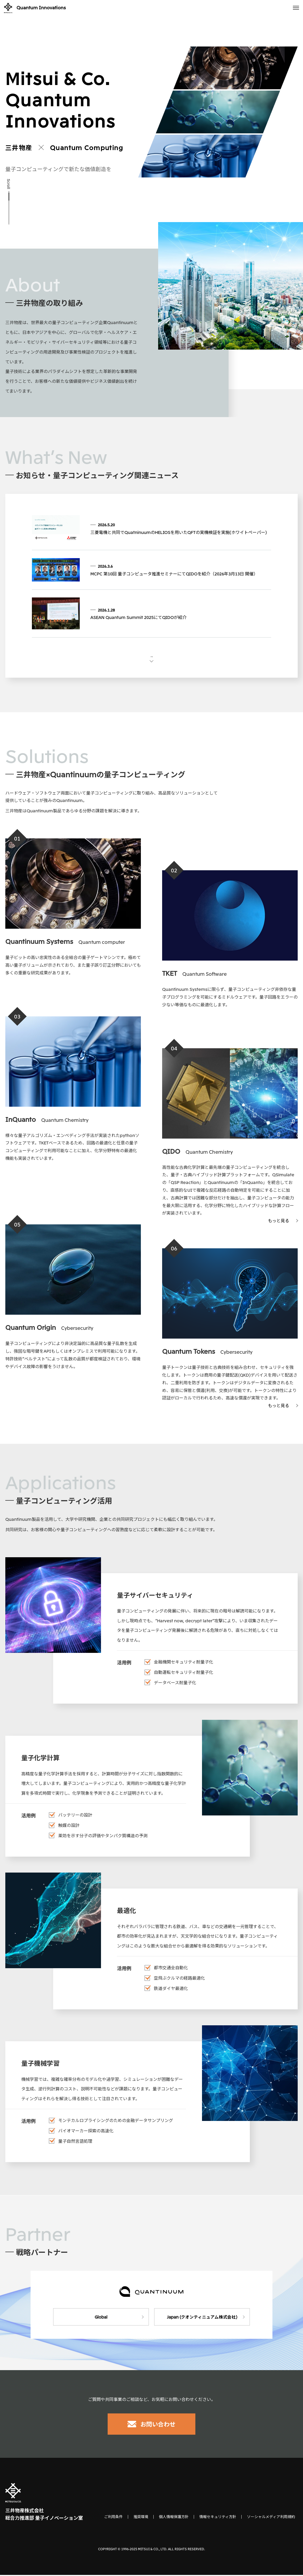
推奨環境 (140, 2517)
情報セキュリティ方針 (217, 2517)
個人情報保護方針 (174, 2517)
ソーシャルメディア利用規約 (271, 2517)
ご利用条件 (113, 2517)
